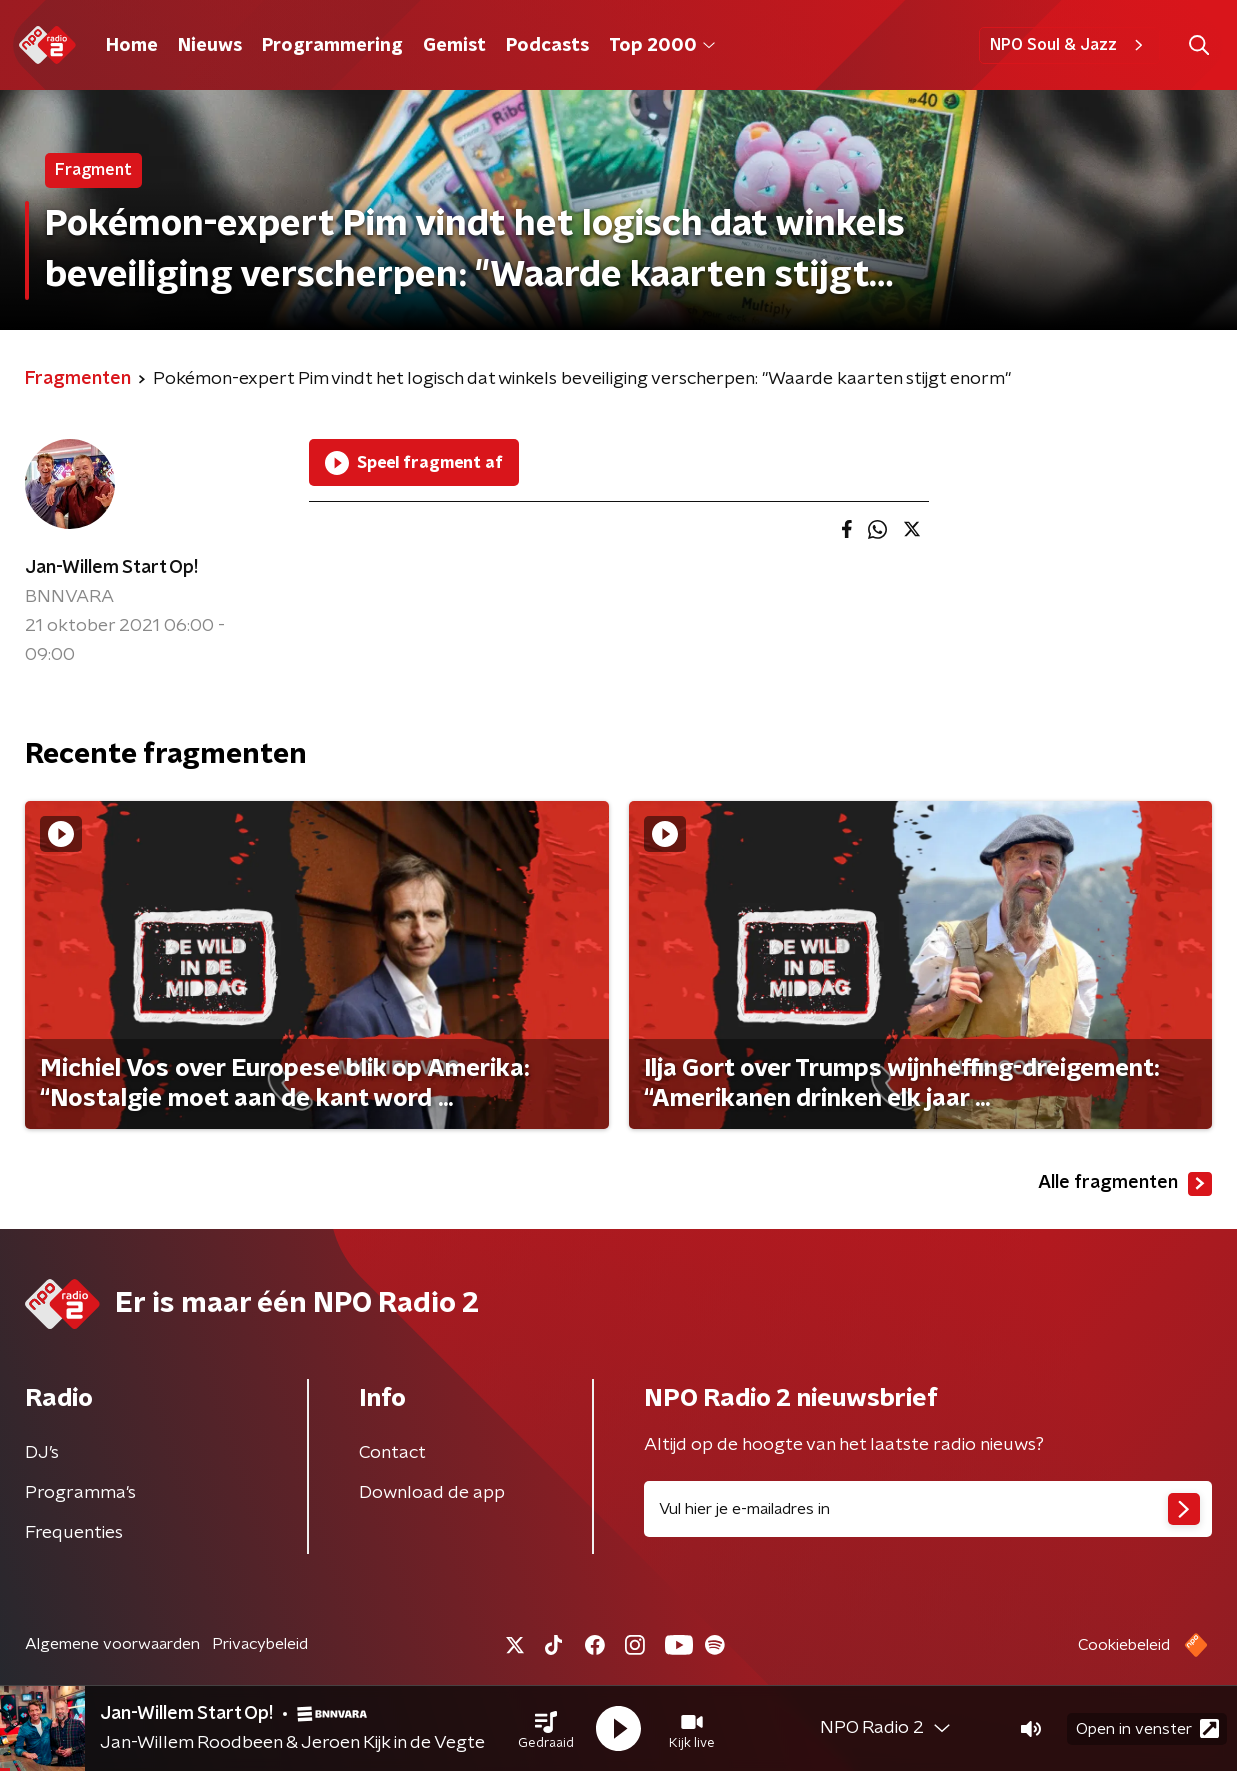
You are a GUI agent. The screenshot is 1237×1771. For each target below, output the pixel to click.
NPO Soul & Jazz (1069, 45)
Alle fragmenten (1125, 1184)
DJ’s (42, 1453)
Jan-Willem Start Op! (111, 568)
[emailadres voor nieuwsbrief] (928, 1509)
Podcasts (547, 46)
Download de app (432, 1493)
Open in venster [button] (1147, 1728)
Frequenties (74, 1533)
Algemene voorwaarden (112, 1644)
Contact (392, 1453)
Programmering (332, 46)
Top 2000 (662, 46)
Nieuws (210, 46)
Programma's (80, 1493)
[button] (546, 1729)
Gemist (454, 46)
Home (132, 46)
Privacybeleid (260, 1644)
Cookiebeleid (1124, 1645)
